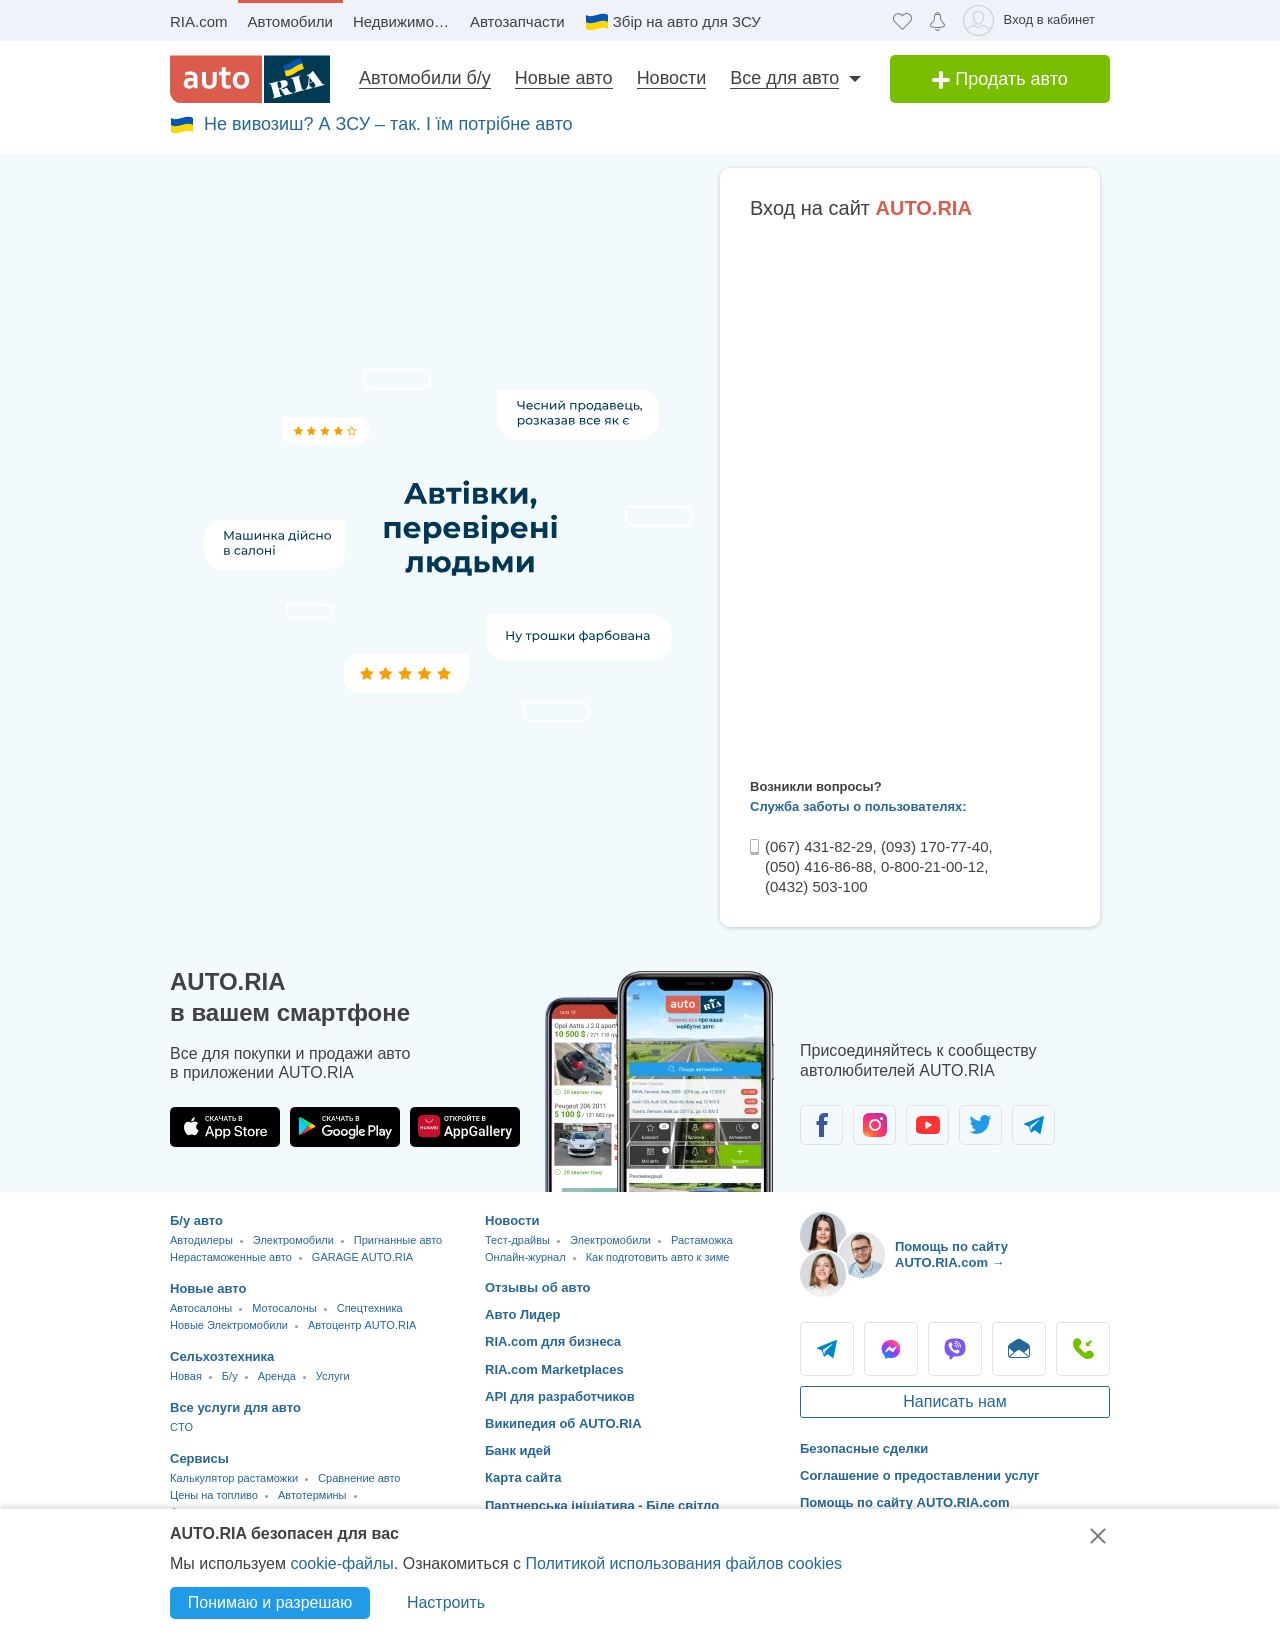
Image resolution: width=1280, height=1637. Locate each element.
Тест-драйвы (517, 1240)
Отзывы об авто (538, 1287)
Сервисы (199, 1458)
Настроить (446, 1602)
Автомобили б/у (425, 78)
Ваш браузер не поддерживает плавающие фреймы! (910, 495)
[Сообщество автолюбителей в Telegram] (1033, 1125)
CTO (181, 1427)
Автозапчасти (517, 21)
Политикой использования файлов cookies (683, 1563)
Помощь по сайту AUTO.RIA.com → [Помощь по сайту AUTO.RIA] (951, 1254)
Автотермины (312, 1495)
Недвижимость (404, 21)
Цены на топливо (214, 1495)
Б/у (230, 1376)
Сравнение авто (359, 1478)
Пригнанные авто (398, 1240)
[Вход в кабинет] (1032, 20)
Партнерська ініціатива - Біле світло (602, 1505)
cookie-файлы (341, 1563)
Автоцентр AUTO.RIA (362, 1325)
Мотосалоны (284, 1308)
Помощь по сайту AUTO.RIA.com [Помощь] (905, 1502)
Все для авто (784, 78)
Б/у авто (196, 1220)
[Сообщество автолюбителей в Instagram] (874, 1125)
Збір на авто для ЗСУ (687, 21)
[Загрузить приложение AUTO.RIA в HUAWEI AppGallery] (465, 1127)
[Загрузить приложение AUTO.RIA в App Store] (225, 1127)
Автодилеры (201, 1240)
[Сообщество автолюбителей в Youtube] (927, 1125)
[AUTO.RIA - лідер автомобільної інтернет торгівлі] (250, 79)
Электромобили (293, 1240)
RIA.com (199, 21)
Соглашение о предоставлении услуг (920, 1475)
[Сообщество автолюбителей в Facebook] (821, 1125)
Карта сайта (523, 1477)
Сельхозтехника (222, 1356)
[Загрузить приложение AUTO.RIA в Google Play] (345, 1127)
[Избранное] (902, 20)
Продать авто (1000, 79)
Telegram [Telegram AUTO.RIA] (827, 1349)
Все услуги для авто (235, 1407)
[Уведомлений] (937, 20)
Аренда (277, 1376)
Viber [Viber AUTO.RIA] (955, 1349)
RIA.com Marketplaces (554, 1369)
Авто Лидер (523, 1314)
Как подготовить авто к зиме (658, 1257)
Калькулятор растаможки (234, 1478)
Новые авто (564, 78)
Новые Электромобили (229, 1325)
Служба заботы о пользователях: (858, 806)
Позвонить (1083, 1349)
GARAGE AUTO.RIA (362, 1257)
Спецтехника (370, 1308)
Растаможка (702, 1240)
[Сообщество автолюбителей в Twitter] (980, 1125)
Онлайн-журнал (525, 1257)
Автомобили (290, 21)
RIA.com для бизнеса (553, 1341)
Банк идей (518, 1450)
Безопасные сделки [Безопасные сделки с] (864, 1448)
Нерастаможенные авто (231, 1257)
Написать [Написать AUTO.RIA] (1019, 1349)
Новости (672, 78)
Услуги (333, 1376)
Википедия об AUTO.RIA (563, 1423)
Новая (186, 1376)
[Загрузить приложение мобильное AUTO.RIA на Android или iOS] (660, 1081)
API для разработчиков (560, 1396)
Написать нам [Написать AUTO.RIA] (954, 1401)
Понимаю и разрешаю (270, 1602)
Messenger (891, 1349)
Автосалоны (201, 1308)
